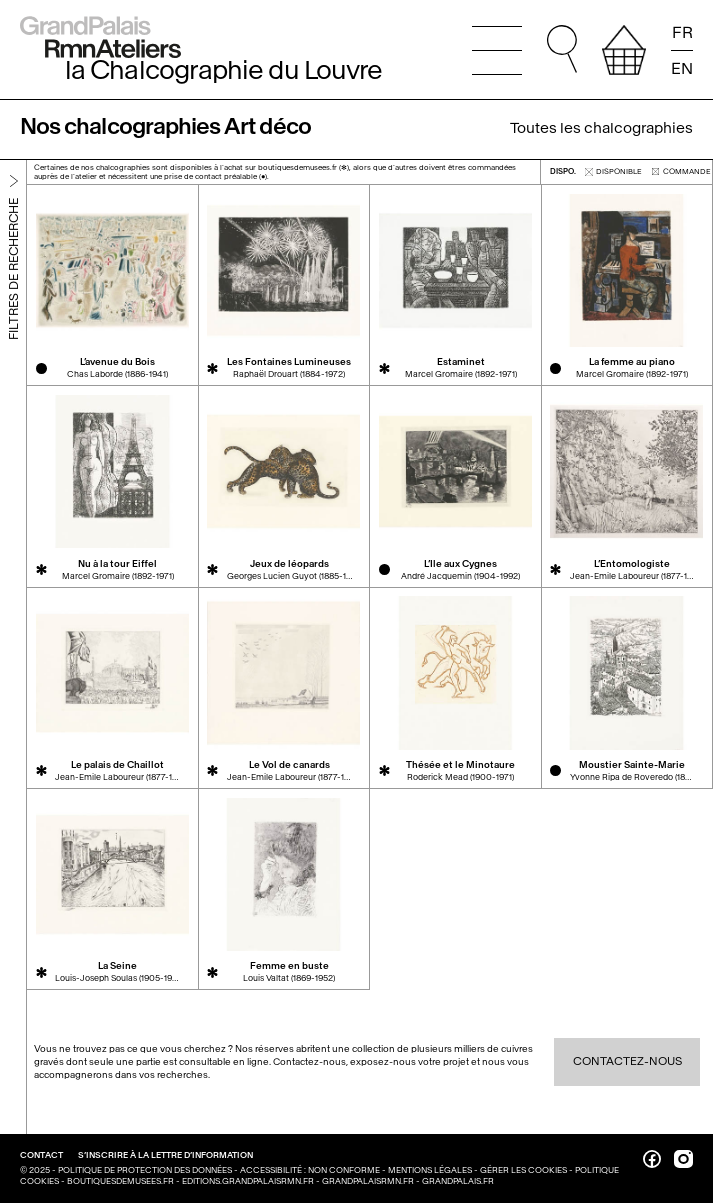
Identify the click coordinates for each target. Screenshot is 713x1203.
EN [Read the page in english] (682, 67)
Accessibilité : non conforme (310, 1170)
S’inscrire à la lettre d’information (165, 1155)
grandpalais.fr (458, 1181)
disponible (613, 171)
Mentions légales (430, 1170)
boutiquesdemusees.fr (120, 1181)
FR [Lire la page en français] (682, 33)
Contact (42, 1155)
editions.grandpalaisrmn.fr (248, 1181)
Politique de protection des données (145, 1170)
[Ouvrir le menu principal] (497, 50)
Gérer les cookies (523, 1170)
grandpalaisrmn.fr (368, 1181)
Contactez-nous (627, 1061)
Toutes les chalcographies (601, 128)
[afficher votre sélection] (624, 50)
